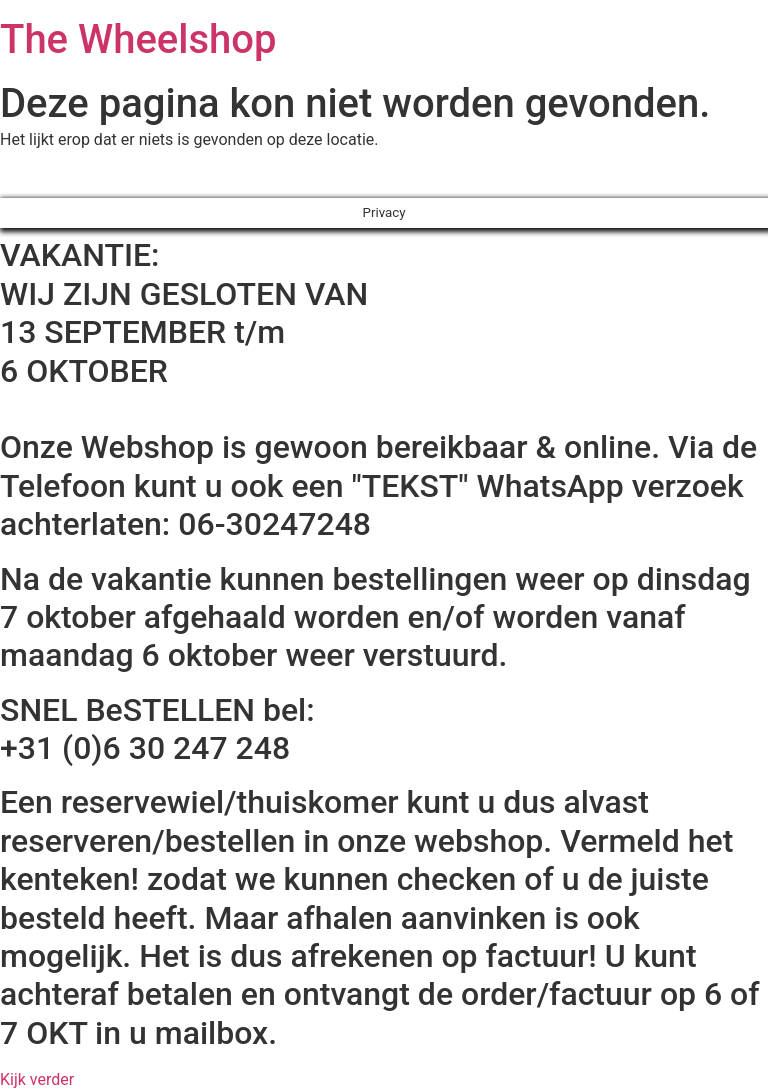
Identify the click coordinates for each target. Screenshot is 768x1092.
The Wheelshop (138, 39)
